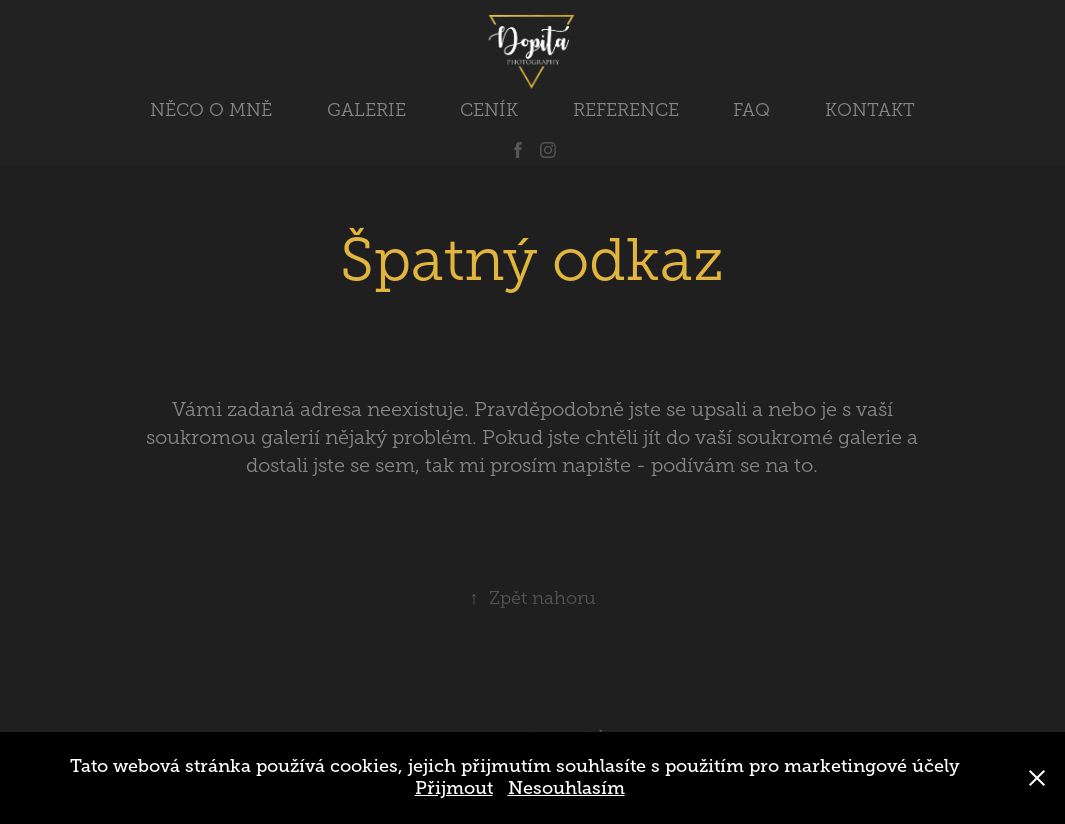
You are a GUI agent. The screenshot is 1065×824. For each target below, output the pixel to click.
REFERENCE (626, 110)
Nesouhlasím (566, 788)
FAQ (751, 110)
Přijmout (454, 788)
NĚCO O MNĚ (211, 110)
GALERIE (366, 110)
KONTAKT (870, 110)
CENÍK (489, 110)
